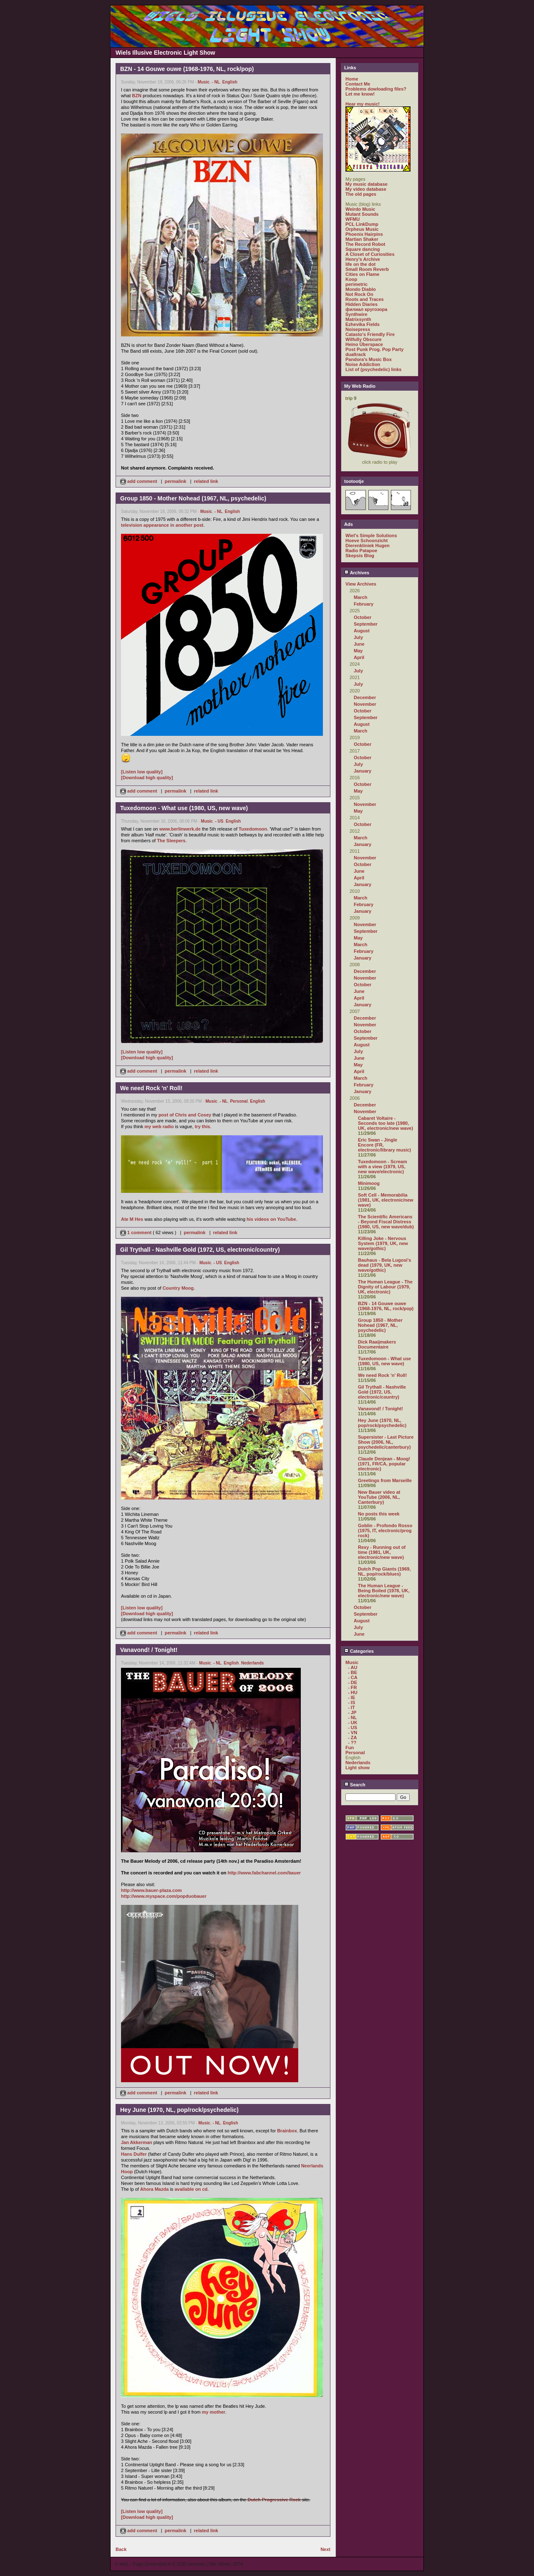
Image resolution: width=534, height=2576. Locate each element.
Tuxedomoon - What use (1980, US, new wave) (384, 1361)
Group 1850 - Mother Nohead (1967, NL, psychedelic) (380, 1325)
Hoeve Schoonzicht (366, 540)
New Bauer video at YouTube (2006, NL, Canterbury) (379, 1497)
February (363, 603)
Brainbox (287, 2130)
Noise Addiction (362, 364)
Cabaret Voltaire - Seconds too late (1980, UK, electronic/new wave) (385, 1123)
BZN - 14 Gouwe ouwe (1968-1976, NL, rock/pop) (385, 1306)
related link (206, 481)
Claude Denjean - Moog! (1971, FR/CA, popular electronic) (384, 1463)
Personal (238, 1101)
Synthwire (356, 314)
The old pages (360, 194)
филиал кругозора (366, 309)
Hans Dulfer (134, 2154)
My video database (365, 189)
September (366, 623)
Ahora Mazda (154, 2189)
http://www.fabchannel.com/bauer (264, 1872)
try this (202, 1126)
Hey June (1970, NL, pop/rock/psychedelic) (382, 1423)
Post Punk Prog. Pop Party (374, 349)
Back (121, 2549)
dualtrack (355, 354)
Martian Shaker (361, 239)
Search (354, 1784)
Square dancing (362, 249)
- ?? (352, 1742)
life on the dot (360, 264)
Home (351, 78)
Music (203, 82)
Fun (349, 1747)
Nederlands (252, 1663)
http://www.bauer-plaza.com (151, 1890)
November (365, 704)
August (362, 630)
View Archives (360, 583)
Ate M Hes (132, 1219)
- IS (351, 1702)
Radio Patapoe (361, 550)
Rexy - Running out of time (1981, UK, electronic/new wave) (382, 1552)
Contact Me (357, 83)
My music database (366, 184)
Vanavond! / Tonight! (380, 1408)
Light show (357, 1767)
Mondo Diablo (360, 289)
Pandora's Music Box (368, 359)
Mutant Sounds (361, 214)
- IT (351, 1707)
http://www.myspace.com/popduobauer (164, 1896)
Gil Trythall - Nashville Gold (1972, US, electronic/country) (382, 1391)
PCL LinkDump (361, 224)
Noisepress (357, 329)
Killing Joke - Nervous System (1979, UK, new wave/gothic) (383, 1243)
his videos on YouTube (271, 1219)
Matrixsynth (358, 319)
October (362, 617)
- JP (352, 1712)
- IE (351, 1697)
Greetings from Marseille (385, 1480)
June (359, 644)
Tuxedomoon (253, 828)
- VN (352, 1732)
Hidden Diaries (361, 304)
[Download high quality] (147, 777)
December (365, 697)
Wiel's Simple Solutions (371, 535)
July (358, 637)
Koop (351, 279)
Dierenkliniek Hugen (367, 545)
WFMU (352, 219)
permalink (175, 481)
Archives (356, 572)
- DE (352, 1682)
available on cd (190, 2189)
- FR (352, 1687)
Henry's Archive (362, 259)
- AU (352, 1667)
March (360, 597)
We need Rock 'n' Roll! (382, 1375)
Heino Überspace (364, 344)
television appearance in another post (162, 525)
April (359, 657)
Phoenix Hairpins (364, 234)
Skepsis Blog (359, 555)
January (362, 770)
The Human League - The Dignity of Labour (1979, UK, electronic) (385, 1286)
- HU (353, 1692)
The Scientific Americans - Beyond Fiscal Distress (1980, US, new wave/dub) (386, 1221)
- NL (216, 82)
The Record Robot (365, 244)
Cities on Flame (362, 274)
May (358, 650)
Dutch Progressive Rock (274, 2499)
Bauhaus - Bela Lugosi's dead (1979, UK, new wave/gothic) (384, 1265)
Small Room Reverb (367, 269)
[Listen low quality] (142, 771)
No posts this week (379, 1513)
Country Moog (178, 1288)
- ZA (352, 1737)
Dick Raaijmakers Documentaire (377, 1344)
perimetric (356, 284)
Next (325, 2549)
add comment (139, 481)
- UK (353, 1722)
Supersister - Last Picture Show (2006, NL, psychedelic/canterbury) (385, 1442)
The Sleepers (171, 840)
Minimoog (369, 1183)
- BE (352, 1672)
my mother (213, 2411)
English (229, 82)
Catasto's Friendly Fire (370, 334)
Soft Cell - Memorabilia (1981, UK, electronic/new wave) (385, 1199)
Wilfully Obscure (363, 339)
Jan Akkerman (136, 2142)
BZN (136, 95)
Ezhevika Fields (362, 324)
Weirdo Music (360, 209)
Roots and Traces (364, 299)
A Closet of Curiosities (370, 254)
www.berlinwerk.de (180, 828)
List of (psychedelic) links (373, 369)
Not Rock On (359, 294)
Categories (359, 1651)
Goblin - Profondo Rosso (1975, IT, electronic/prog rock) (385, 1530)
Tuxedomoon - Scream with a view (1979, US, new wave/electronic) (382, 1166)
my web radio (159, 1126)
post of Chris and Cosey (185, 1114)
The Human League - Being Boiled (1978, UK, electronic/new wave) (383, 1590)
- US (219, 821)
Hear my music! (362, 103)
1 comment (136, 1232)
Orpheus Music (361, 229)
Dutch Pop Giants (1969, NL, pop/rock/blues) (384, 1571)
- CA (353, 1677)
